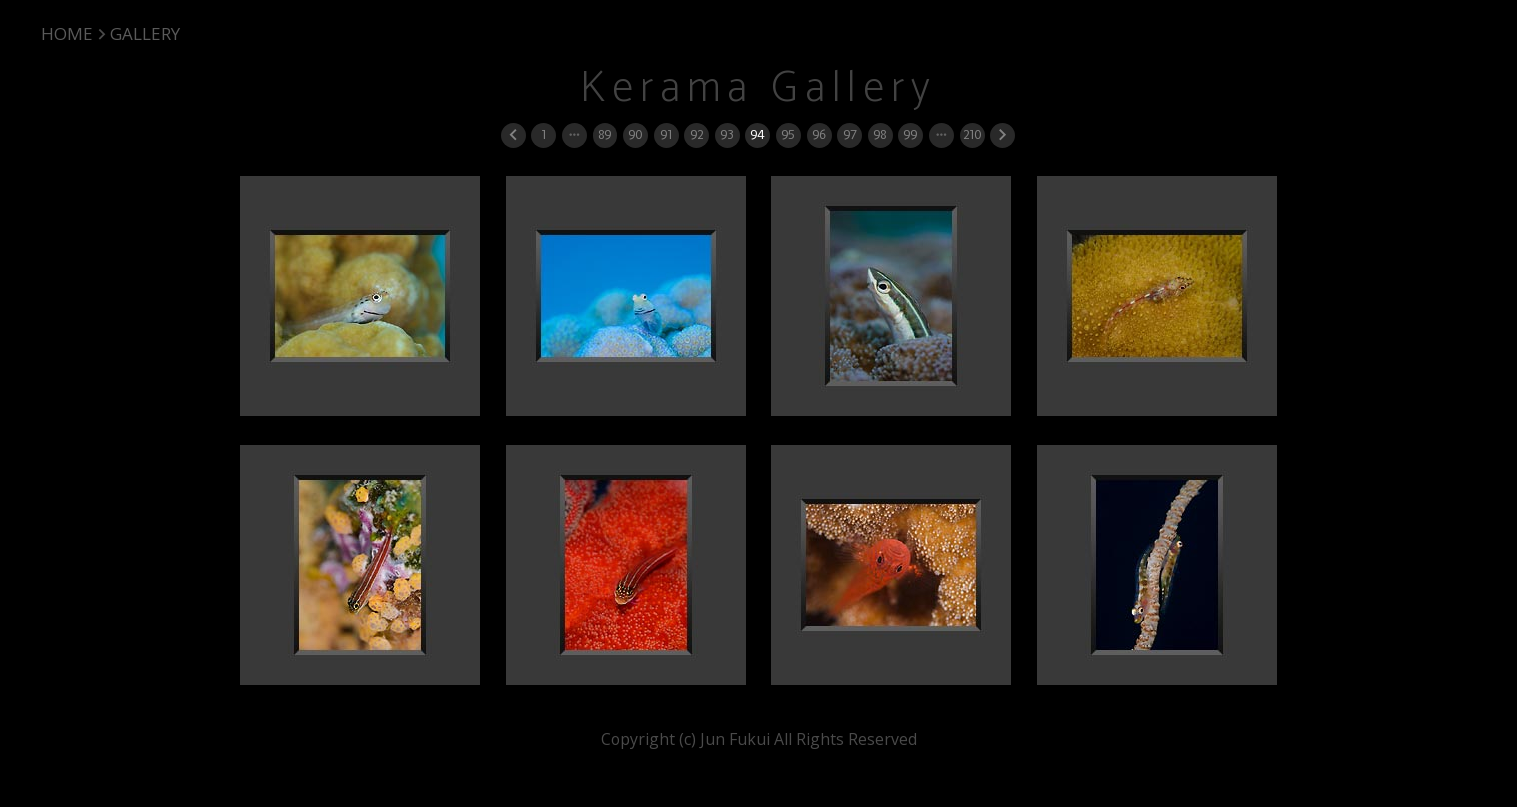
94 (757, 134)
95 (787, 134)
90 (635, 134)
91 (666, 134)
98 (879, 134)
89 (604, 134)
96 (818, 134)
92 (696, 134)
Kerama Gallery (758, 89)
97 (849, 134)
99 (910, 134)
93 (726, 134)
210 (972, 134)
